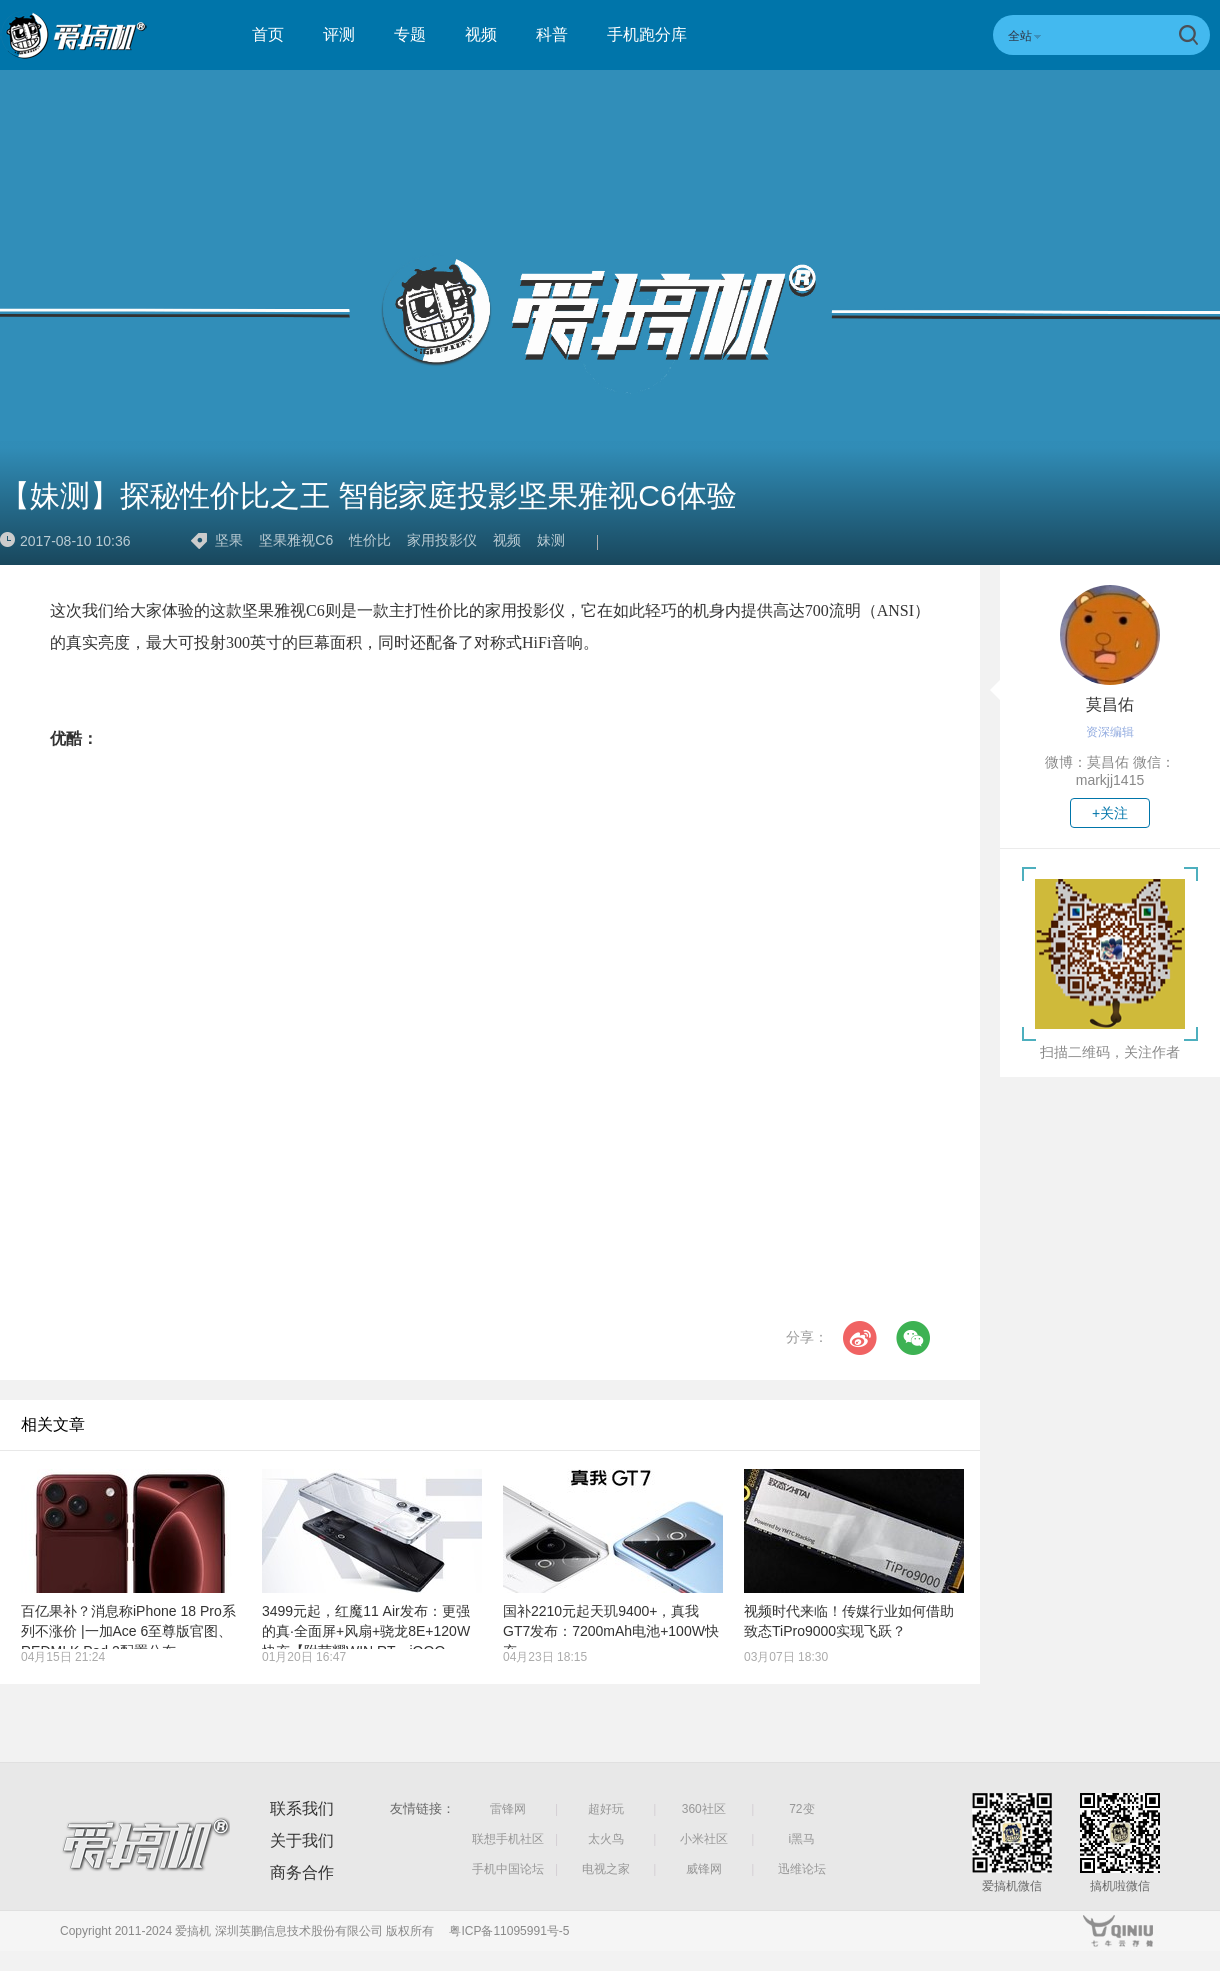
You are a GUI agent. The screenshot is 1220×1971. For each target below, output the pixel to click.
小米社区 (704, 1839)
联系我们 (302, 1808)
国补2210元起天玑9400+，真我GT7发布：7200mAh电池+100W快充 (611, 1631)
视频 (481, 34)
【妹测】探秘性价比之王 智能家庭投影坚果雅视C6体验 (368, 495)
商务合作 (302, 1872)
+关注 (1110, 813)
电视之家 (606, 1869)
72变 (801, 1809)
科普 (552, 34)
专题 (410, 34)
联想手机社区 (508, 1839)
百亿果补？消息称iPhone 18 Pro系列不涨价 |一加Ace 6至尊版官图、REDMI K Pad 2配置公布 (128, 1631)
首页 (268, 34)
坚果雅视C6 (296, 540)
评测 (339, 34)
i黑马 (802, 1839)
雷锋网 (508, 1809)
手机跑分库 (647, 34)
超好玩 (606, 1809)
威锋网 (704, 1869)
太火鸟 (606, 1839)
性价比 (370, 540)
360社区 (704, 1809)
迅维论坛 (802, 1869)
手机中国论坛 (508, 1869)
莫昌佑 (1110, 704)
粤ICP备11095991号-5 (509, 1931)
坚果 (229, 540)
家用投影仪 (442, 540)
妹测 (551, 540)
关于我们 (302, 1840)
